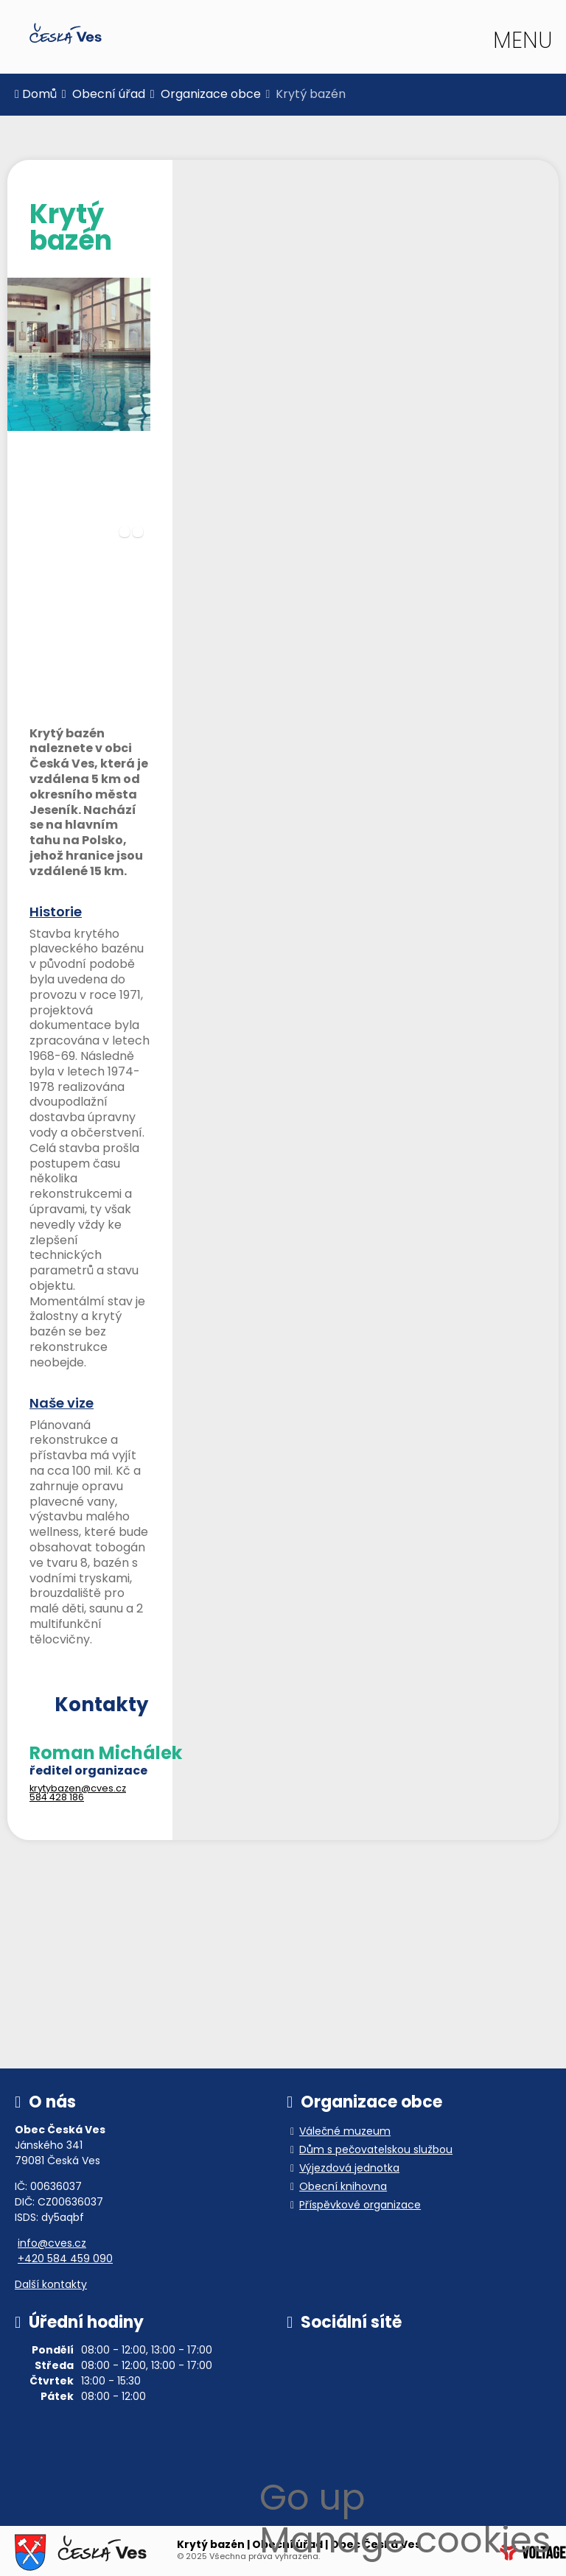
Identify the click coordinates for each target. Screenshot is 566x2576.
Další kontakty (51, 2285)
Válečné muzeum (345, 2132)
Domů (65, 33)
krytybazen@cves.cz (77, 1789)
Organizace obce (211, 95)
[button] (520, 43)
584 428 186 (56, 1798)
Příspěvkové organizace (360, 2205)
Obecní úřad (108, 95)
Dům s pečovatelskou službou (376, 2150)
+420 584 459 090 (65, 2259)
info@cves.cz (52, 2244)
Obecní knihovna (343, 2187)
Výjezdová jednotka (349, 2169)
